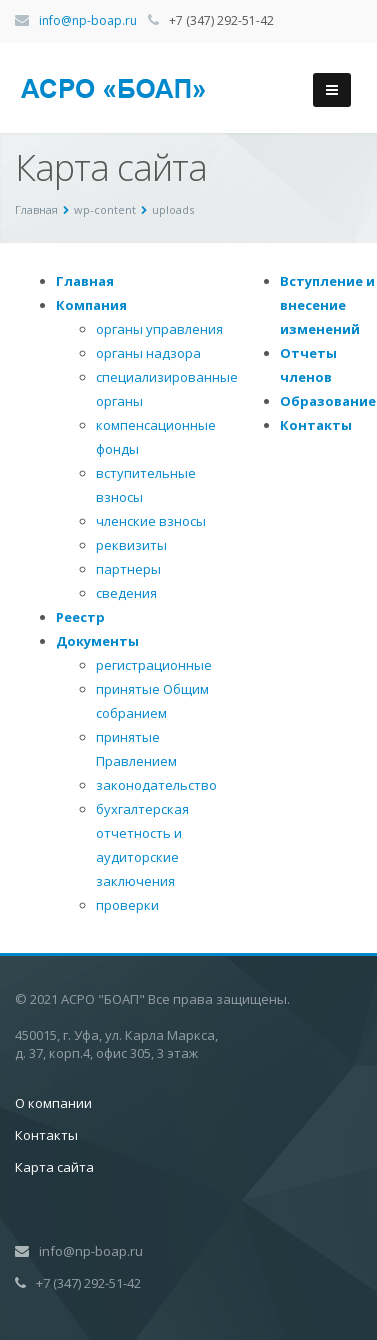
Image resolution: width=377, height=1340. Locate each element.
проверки (127, 905)
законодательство (156, 785)
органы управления (159, 329)
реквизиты (131, 545)
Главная (85, 281)
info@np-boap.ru (88, 20)
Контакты (316, 425)
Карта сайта (54, 1167)
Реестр (80, 617)
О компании (53, 1103)
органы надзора (148, 353)
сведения (126, 593)
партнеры (128, 569)
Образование (328, 401)
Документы (97, 641)
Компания (91, 305)
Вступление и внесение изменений (327, 305)
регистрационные (154, 665)
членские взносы (151, 521)
